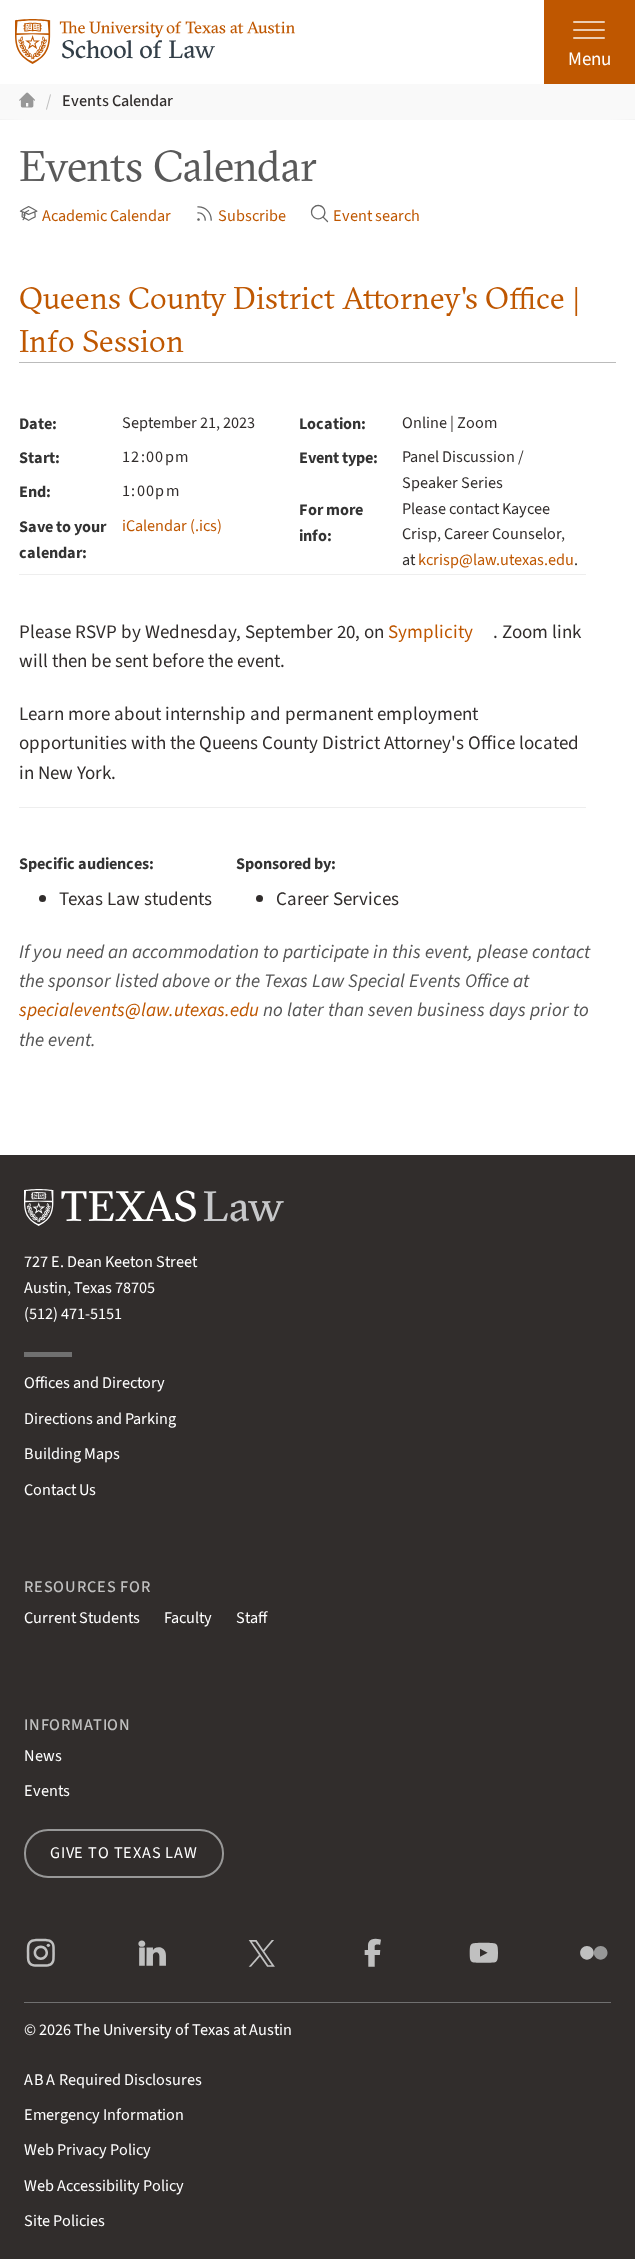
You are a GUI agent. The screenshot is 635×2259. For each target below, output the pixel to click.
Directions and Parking (100, 1419)
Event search (365, 216)
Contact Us (60, 1490)
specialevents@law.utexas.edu (139, 1010)
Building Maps (72, 1454)
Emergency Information (104, 2115)
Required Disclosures (113, 2080)
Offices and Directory (94, 1383)
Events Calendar (117, 101)
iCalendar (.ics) (172, 526)
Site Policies (64, 2221)
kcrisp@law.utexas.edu (496, 560)
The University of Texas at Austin (183, 2030)
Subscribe (240, 216)
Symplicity (430, 632)
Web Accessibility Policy (104, 2186)
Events (47, 1791)
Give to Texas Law (124, 1853)
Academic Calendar (95, 216)
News (43, 1756)
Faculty (188, 1618)
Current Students (82, 1618)
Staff (251, 1618)
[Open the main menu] (589, 42)
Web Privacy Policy (87, 2150)
